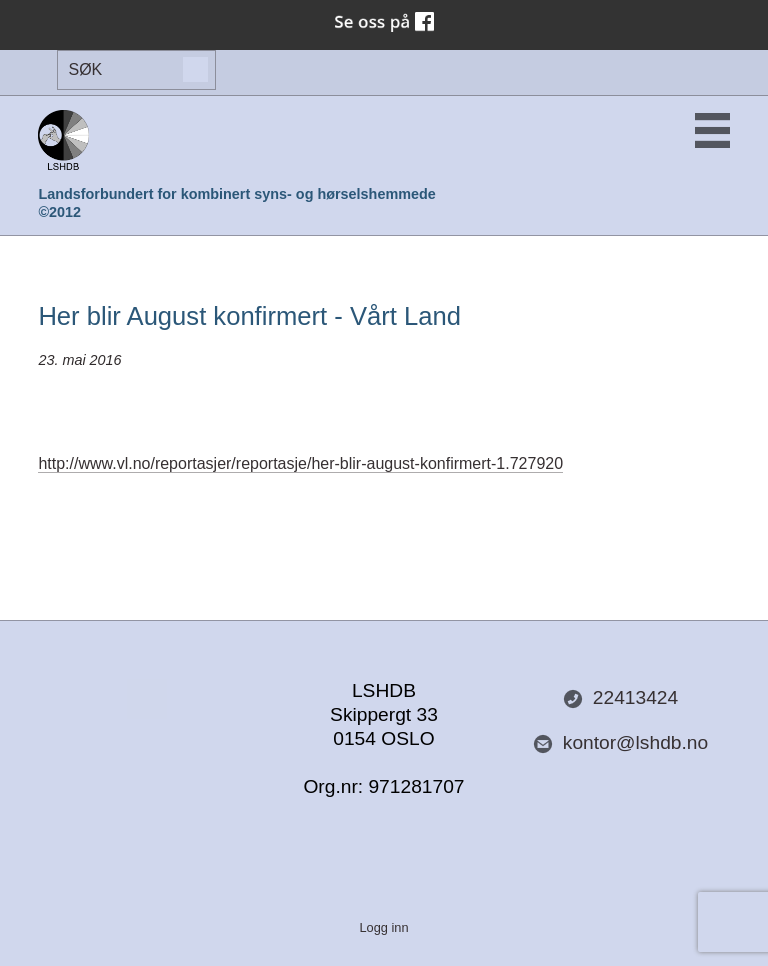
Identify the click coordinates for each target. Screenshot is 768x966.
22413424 (620, 698)
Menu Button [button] (712, 130)
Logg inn (383, 927)
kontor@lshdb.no (620, 743)
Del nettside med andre (147, 699)
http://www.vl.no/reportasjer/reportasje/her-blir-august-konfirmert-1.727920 (300, 463)
